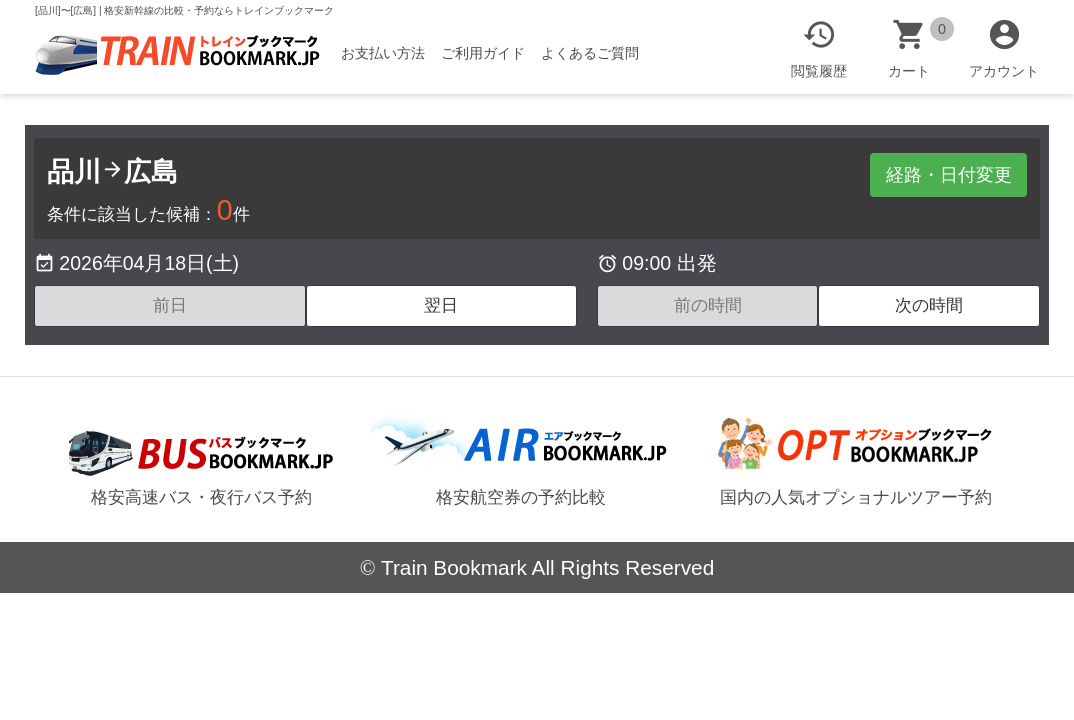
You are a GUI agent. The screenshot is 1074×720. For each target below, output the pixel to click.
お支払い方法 (392, 53)
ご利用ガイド (492, 53)
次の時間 (929, 305)
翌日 (441, 305)
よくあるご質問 (599, 53)
